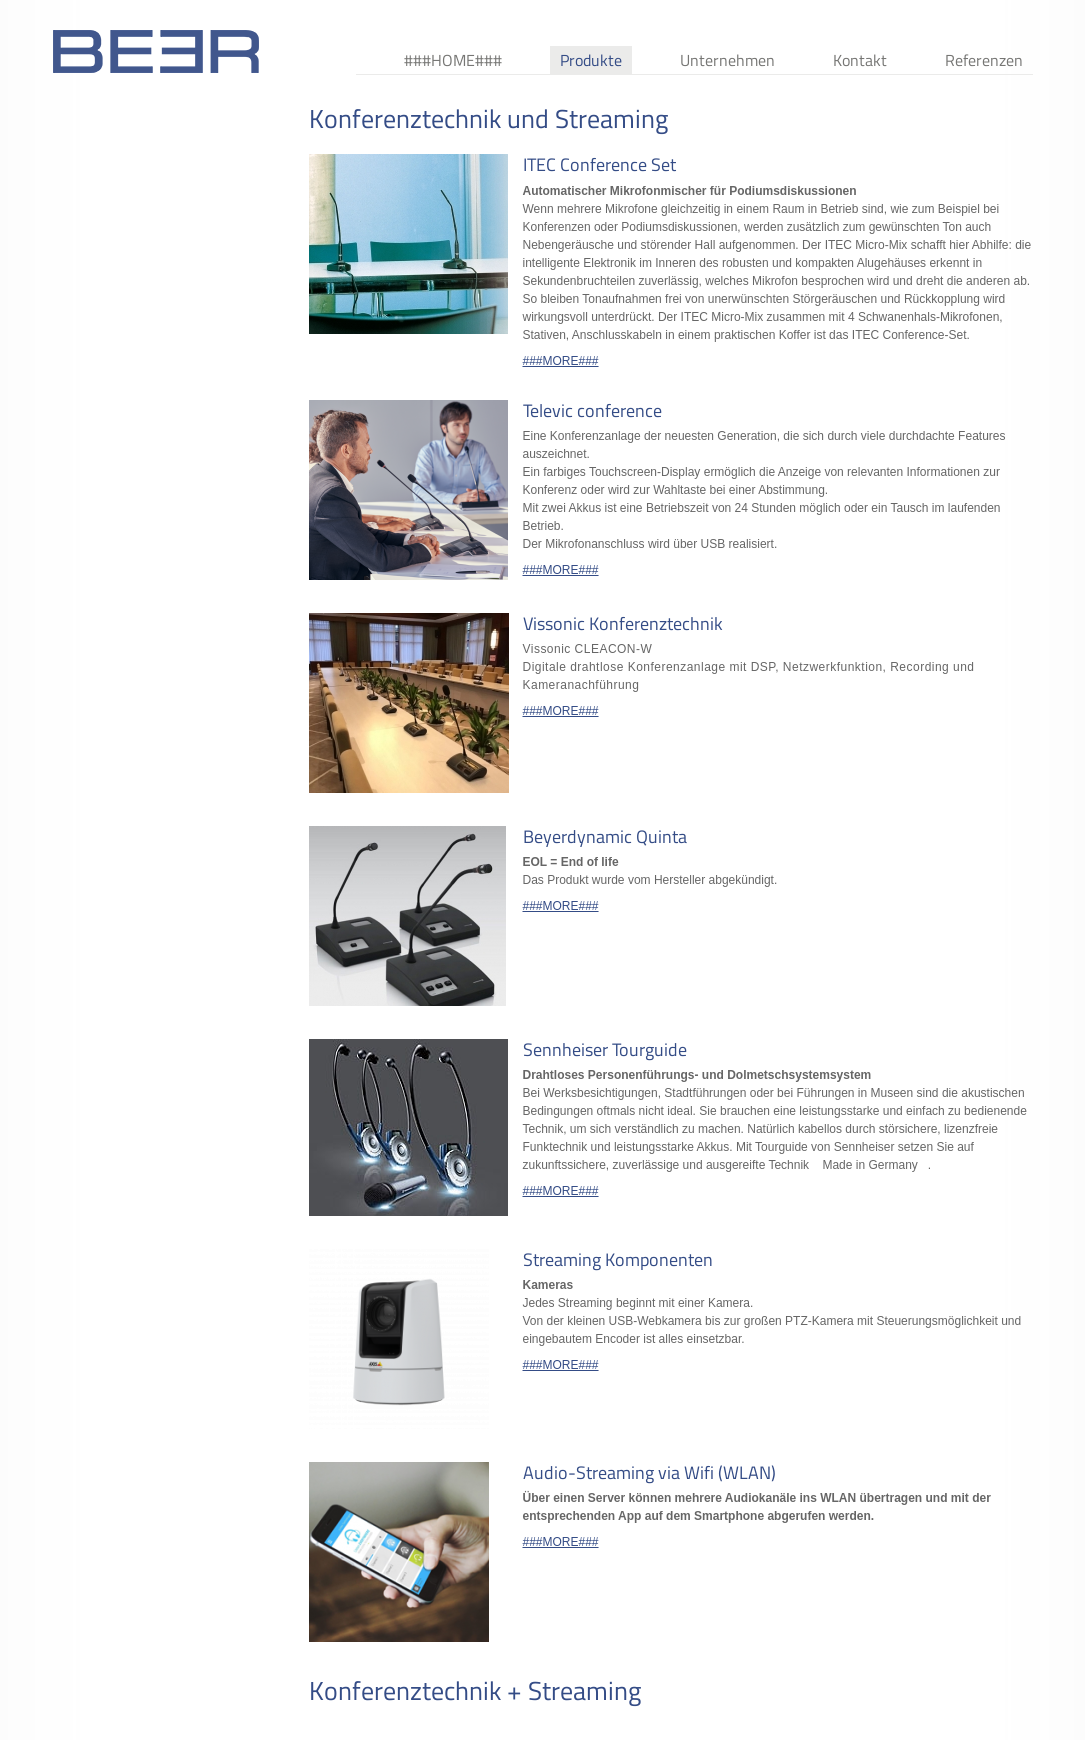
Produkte (591, 60)
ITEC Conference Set (599, 164)
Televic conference (592, 410)
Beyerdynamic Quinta (605, 836)
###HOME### (453, 60)
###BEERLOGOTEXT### (156, 51)
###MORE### (561, 361)
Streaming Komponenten (618, 1259)
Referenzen (984, 60)
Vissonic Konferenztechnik (623, 623)
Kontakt (860, 60)
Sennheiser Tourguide (605, 1049)
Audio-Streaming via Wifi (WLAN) (649, 1472)
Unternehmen (727, 60)
